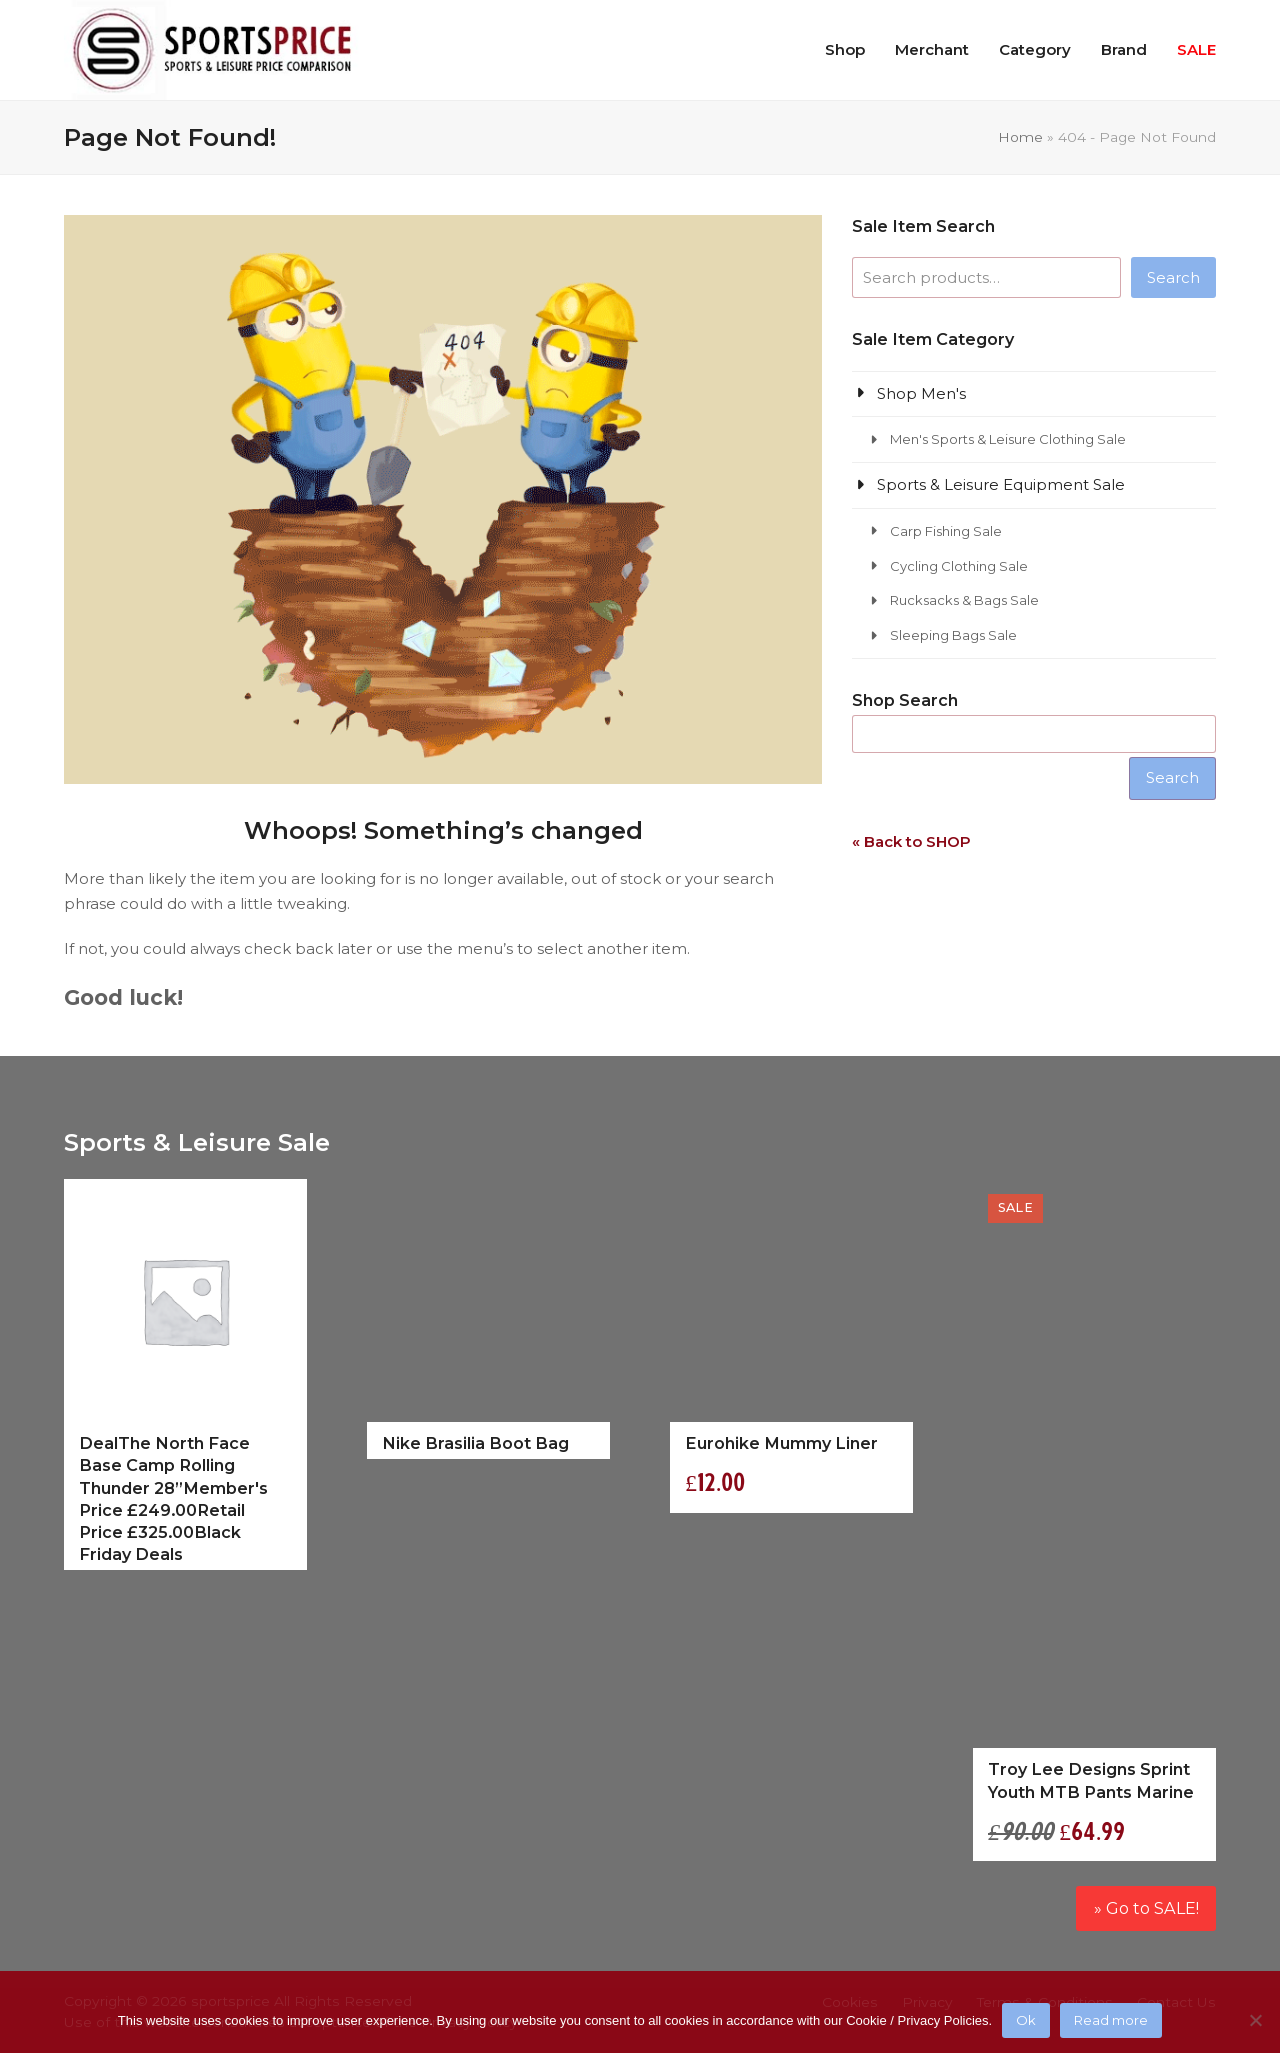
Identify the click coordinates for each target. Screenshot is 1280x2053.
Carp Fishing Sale (946, 531)
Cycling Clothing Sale (959, 566)
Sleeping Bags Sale (953, 635)
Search (1173, 277)
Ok (1026, 2020)
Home (1020, 137)
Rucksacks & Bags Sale (964, 600)
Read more (1111, 2020)
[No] (1255, 2020)
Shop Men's (921, 393)
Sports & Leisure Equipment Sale (1001, 484)
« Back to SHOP (911, 841)
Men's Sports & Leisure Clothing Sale (1008, 439)
